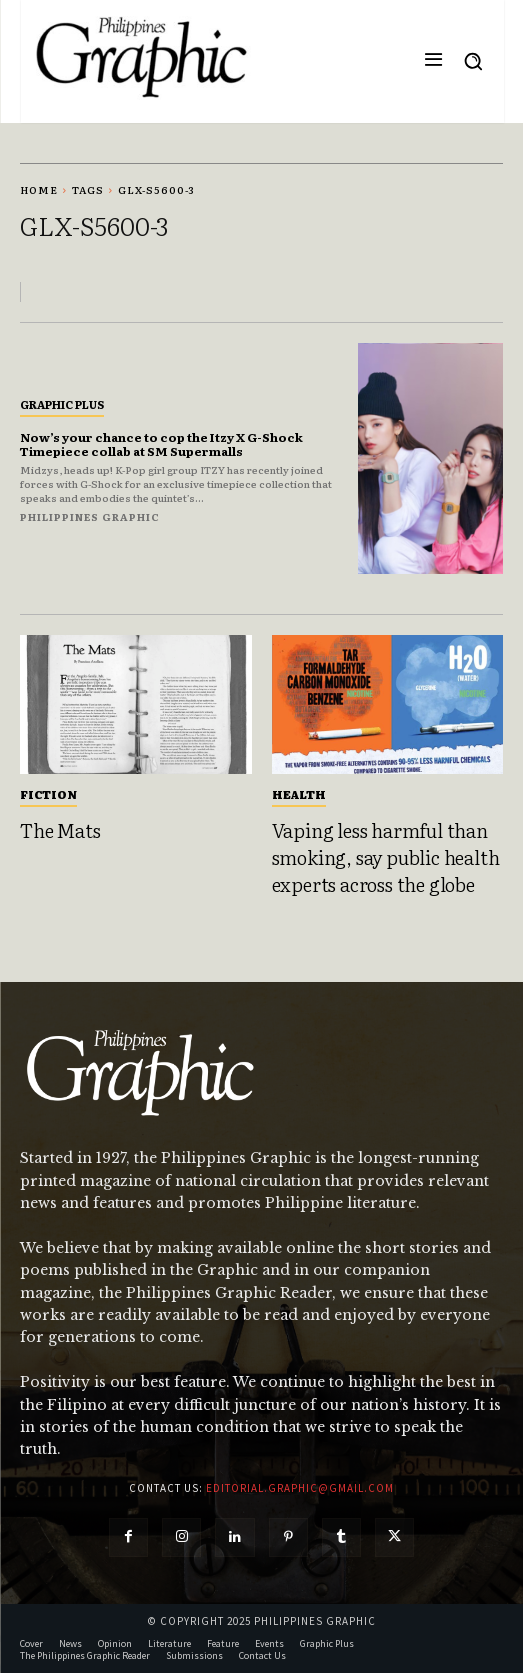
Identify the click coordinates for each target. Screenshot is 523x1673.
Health (299, 794)
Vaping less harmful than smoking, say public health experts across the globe (386, 856)
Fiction (48, 794)
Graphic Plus (62, 404)
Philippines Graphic (90, 516)
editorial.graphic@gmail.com (300, 1488)
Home (39, 189)
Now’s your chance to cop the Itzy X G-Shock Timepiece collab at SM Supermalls (161, 444)
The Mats (60, 830)
